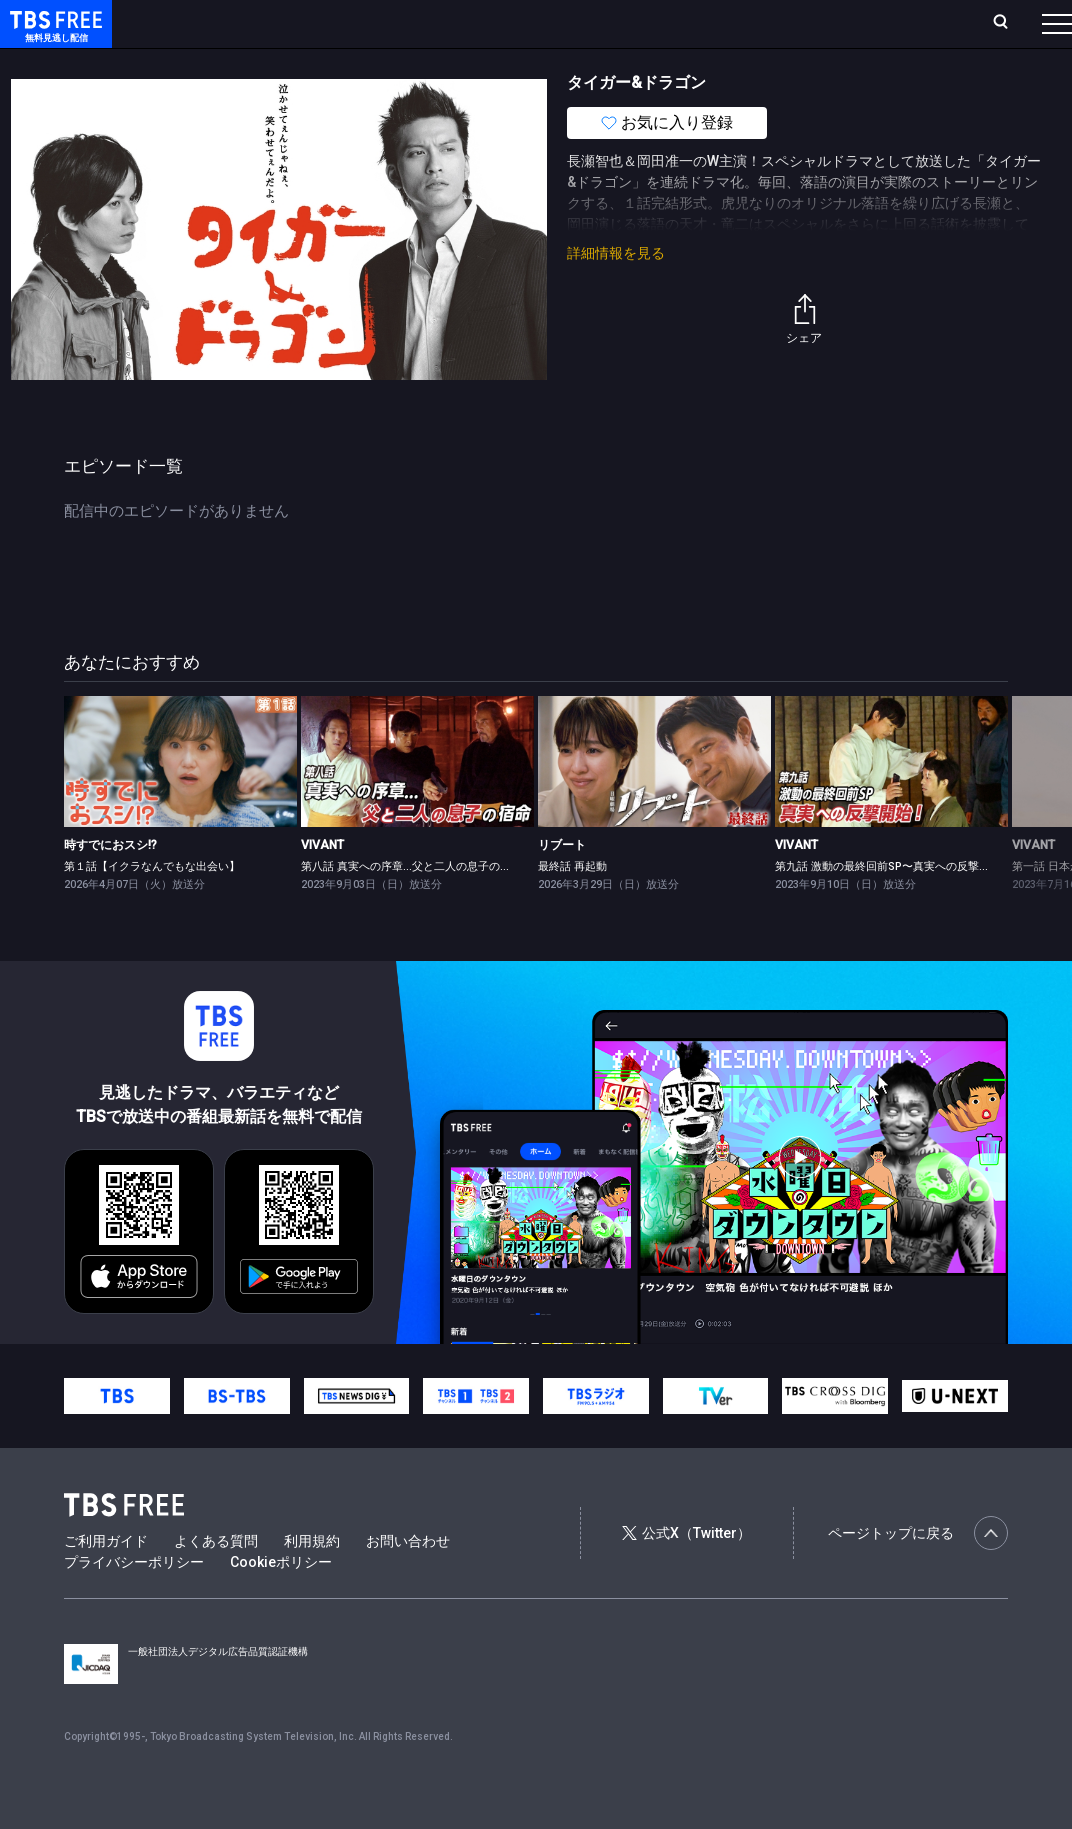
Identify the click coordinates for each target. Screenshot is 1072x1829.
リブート (562, 885)
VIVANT (322, 885)
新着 (217, 63)
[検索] (876, 23)
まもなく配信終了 (307, 63)
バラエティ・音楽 (499, 63)
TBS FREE (53, 35)
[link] (180, 801)
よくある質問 (216, 1581)
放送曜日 (289, 22)
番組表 (1016, 22)
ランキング (363, 22)
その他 (793, 63)
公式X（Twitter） (686, 1573)
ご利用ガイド (106, 1581)
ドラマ (403, 63)
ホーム (228, 22)
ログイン (714, 22)
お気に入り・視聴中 (571, 22)
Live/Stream (450, 12)
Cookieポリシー (281, 1602)
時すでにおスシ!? (110, 885)
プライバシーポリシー (134, 1602)
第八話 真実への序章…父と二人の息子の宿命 (411, 906)
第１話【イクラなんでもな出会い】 (152, 906)
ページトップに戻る (918, 1573)
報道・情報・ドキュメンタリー (661, 63)
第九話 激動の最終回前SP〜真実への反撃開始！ (893, 906)
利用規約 (312, 1581)
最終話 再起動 (572, 906)
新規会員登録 (804, 22)
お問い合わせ (408, 1581)
